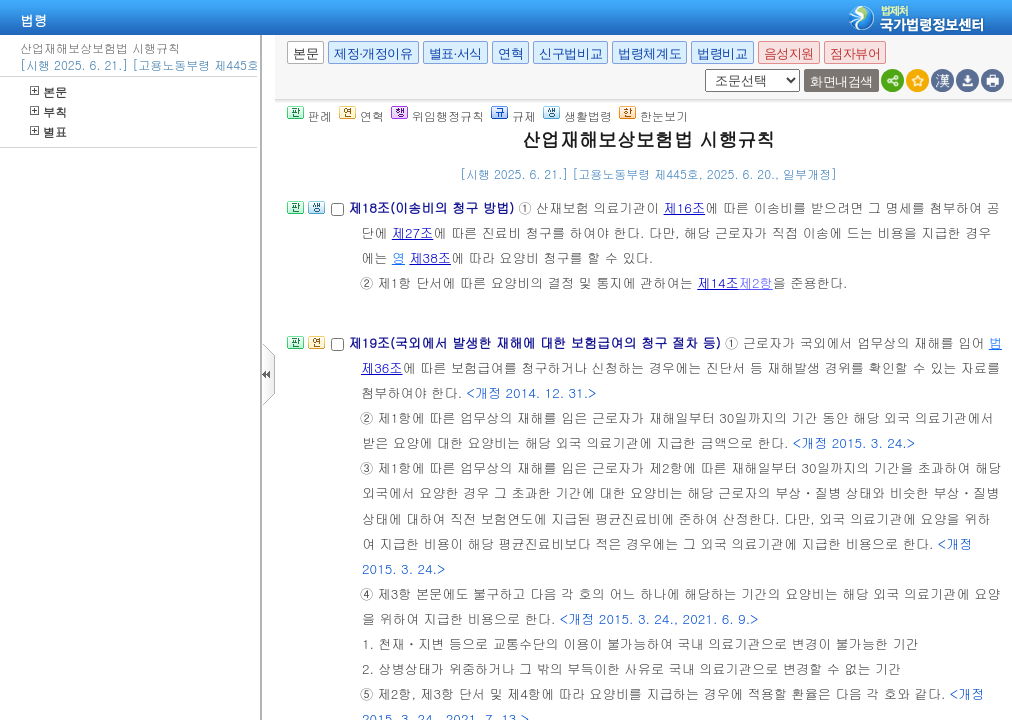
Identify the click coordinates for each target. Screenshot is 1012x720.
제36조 (382, 367)
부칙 (48, 111)
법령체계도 (649, 53)
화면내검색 (841, 81)
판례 (309, 115)
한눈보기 (653, 115)
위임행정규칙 (437, 115)
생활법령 (577, 115)
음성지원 (789, 53)
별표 (48, 131)
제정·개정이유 (373, 53)
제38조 (430, 257)
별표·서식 (455, 53)
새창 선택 (701, 69)
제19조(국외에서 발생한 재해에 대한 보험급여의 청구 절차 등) (536, 342)
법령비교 (722, 53)
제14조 (718, 282)
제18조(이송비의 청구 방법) (433, 207)
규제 (513, 115)
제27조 (413, 232)
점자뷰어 (855, 53)
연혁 (510, 53)
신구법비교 (570, 53)
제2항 (756, 282)
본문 (48, 91)
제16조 (685, 207)
